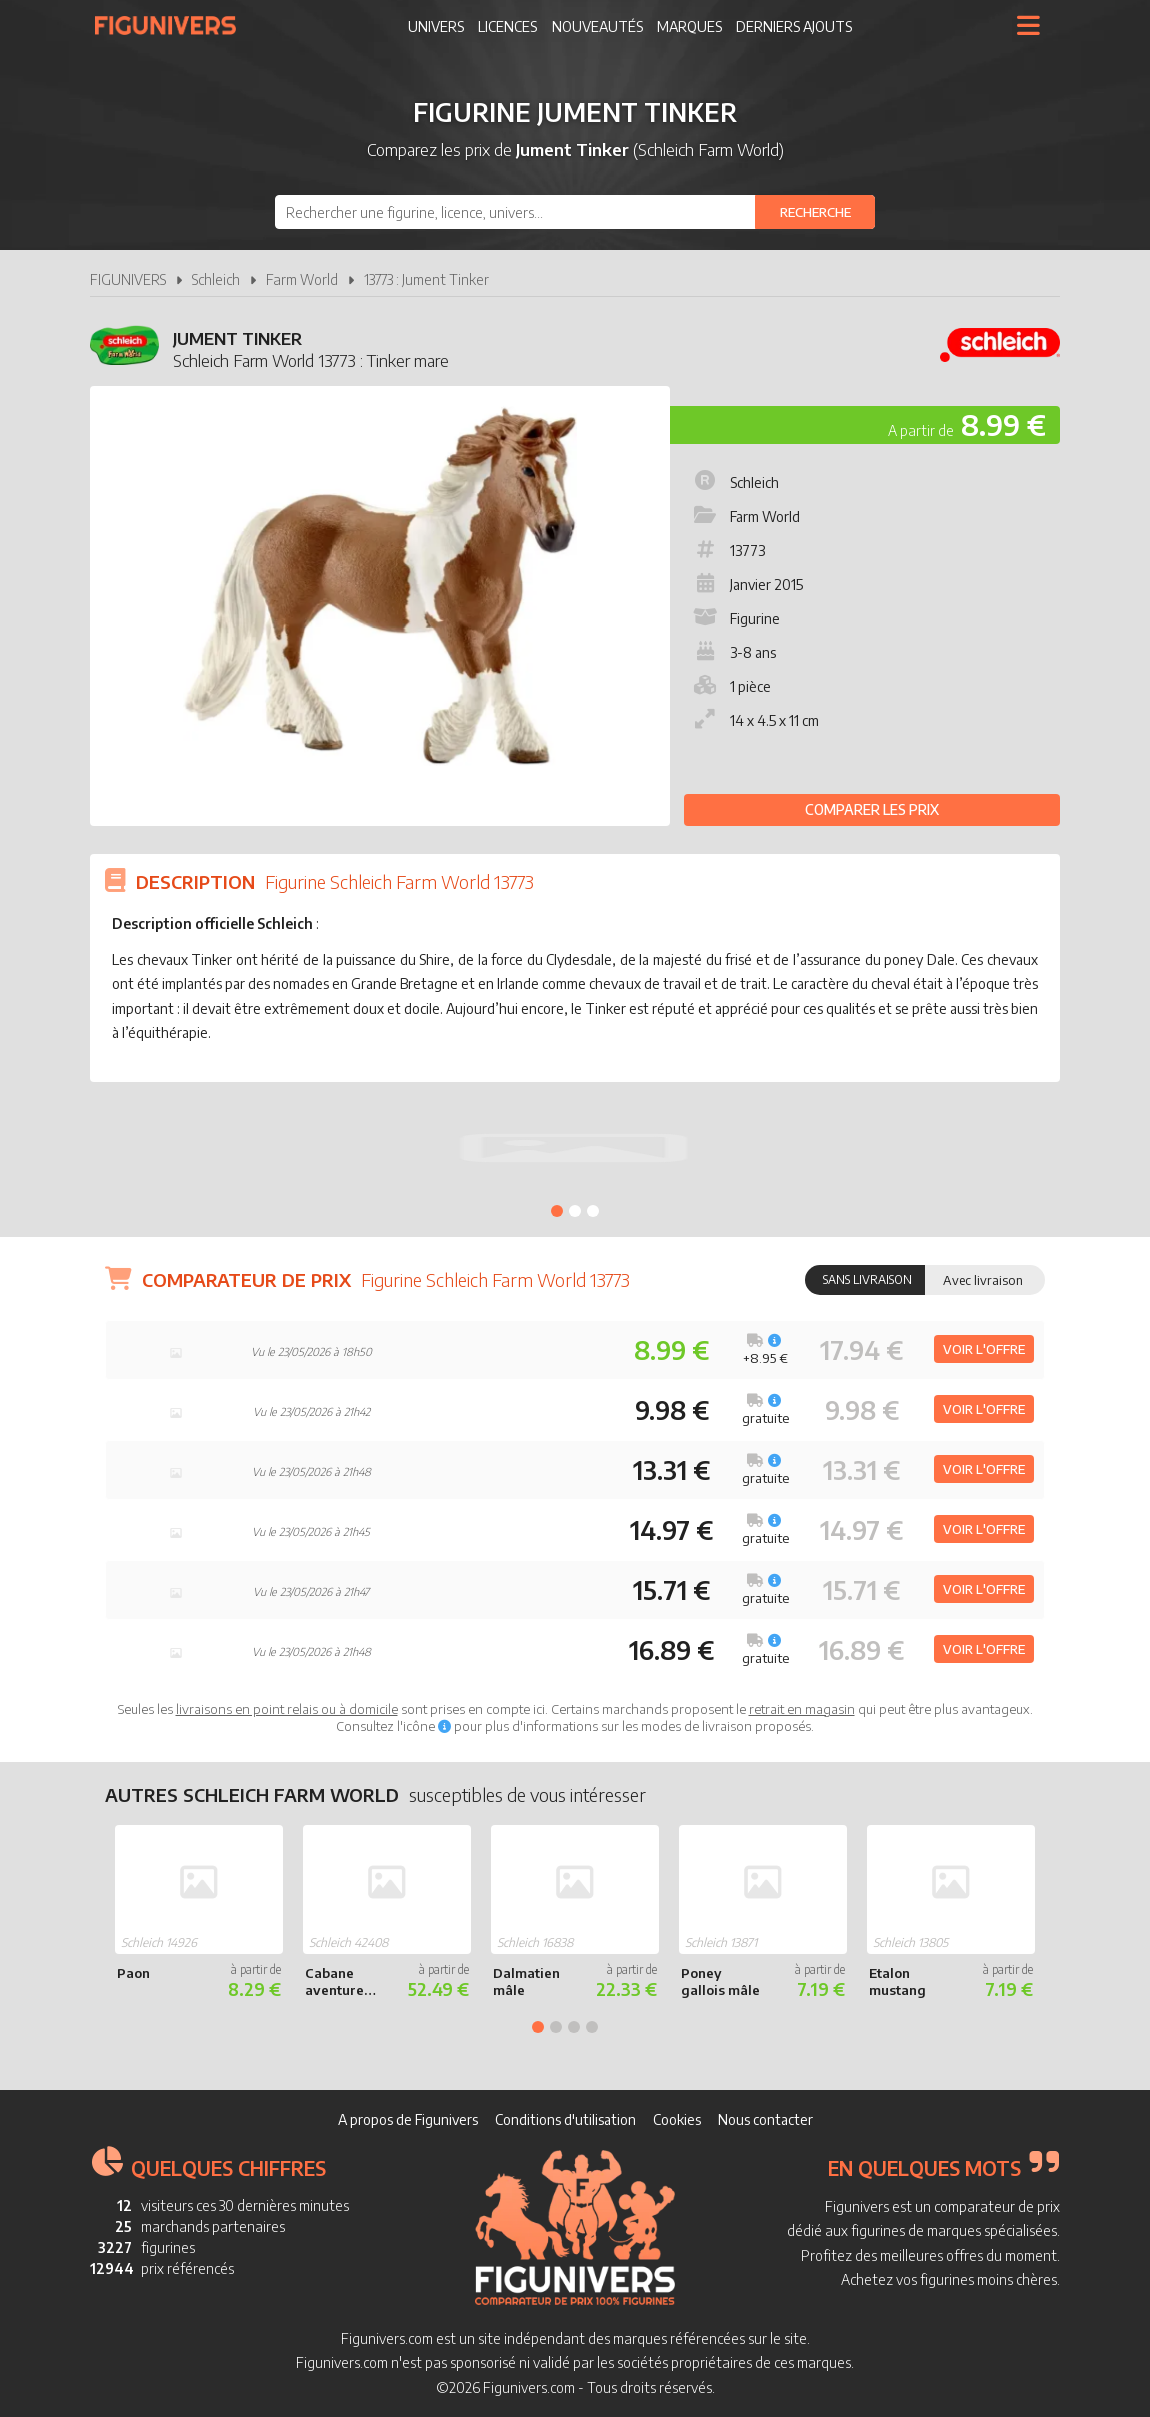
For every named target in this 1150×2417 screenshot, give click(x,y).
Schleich (216, 279)
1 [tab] (557, 1211)
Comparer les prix (872, 809)
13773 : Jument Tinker (426, 279)
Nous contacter (765, 2119)
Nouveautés (597, 26)
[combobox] (575, 212)
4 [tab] (592, 2027)
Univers (436, 26)
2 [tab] (575, 1211)
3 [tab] (593, 1211)
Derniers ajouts (794, 26)
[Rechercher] (815, 212)
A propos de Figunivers (408, 2119)
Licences (507, 26)
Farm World (302, 279)
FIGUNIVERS (128, 279)
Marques (689, 26)
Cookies (677, 2119)
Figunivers (173, 25)
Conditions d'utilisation (565, 2119)
